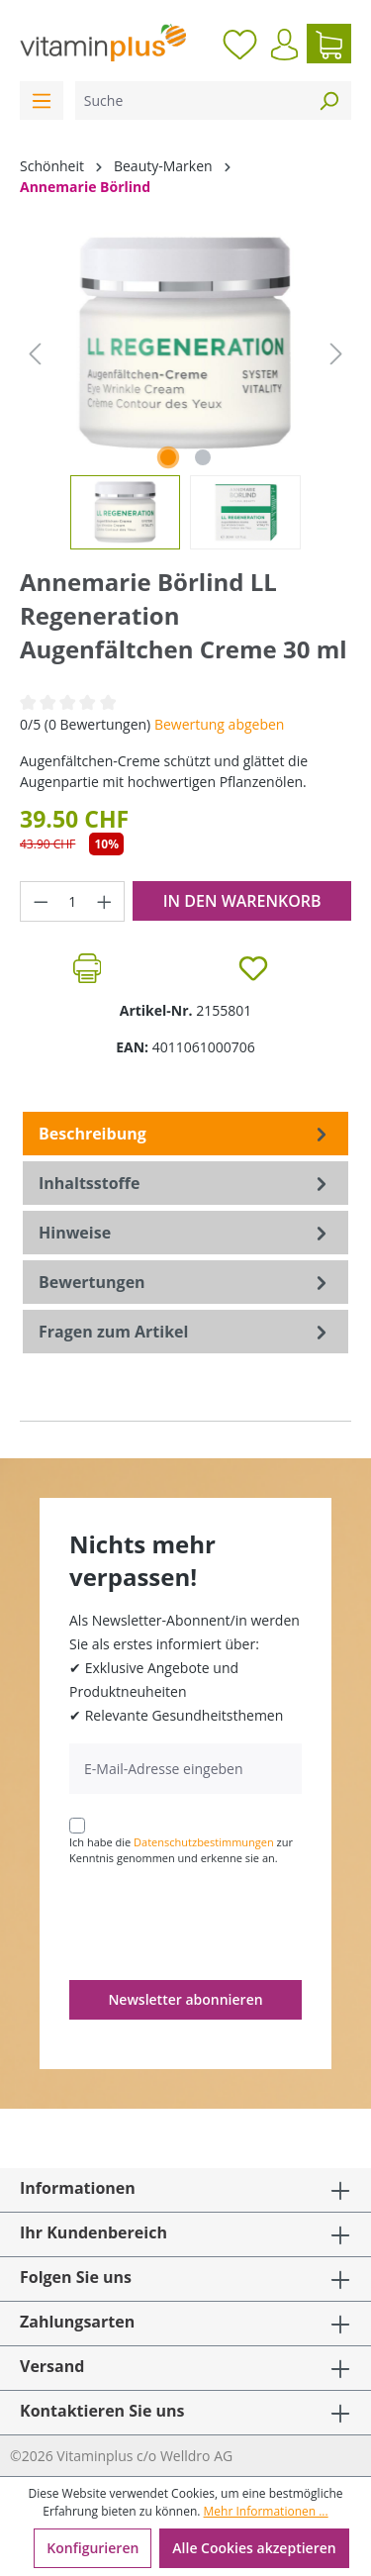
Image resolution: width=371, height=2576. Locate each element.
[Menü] (41, 100)
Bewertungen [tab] (185, 1282)
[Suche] (191, 100)
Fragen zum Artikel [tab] (185, 1331)
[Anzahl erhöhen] (105, 901)
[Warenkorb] (329, 43)
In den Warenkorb (242, 901)
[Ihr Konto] (284, 44)
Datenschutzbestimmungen (204, 1841)
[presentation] (219, 1921)
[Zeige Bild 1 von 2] (168, 457)
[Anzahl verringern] (40, 901)
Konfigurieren (92, 2547)
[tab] (185, 1133)
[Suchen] (328, 100)
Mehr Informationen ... (266, 2511)
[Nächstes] (336, 354)
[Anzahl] (72, 901)
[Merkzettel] (240, 43)
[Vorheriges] (34, 354)
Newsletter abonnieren (185, 1999)
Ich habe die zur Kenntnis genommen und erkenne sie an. (181, 1850)
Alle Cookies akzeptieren (253, 2547)
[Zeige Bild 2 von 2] (203, 457)
